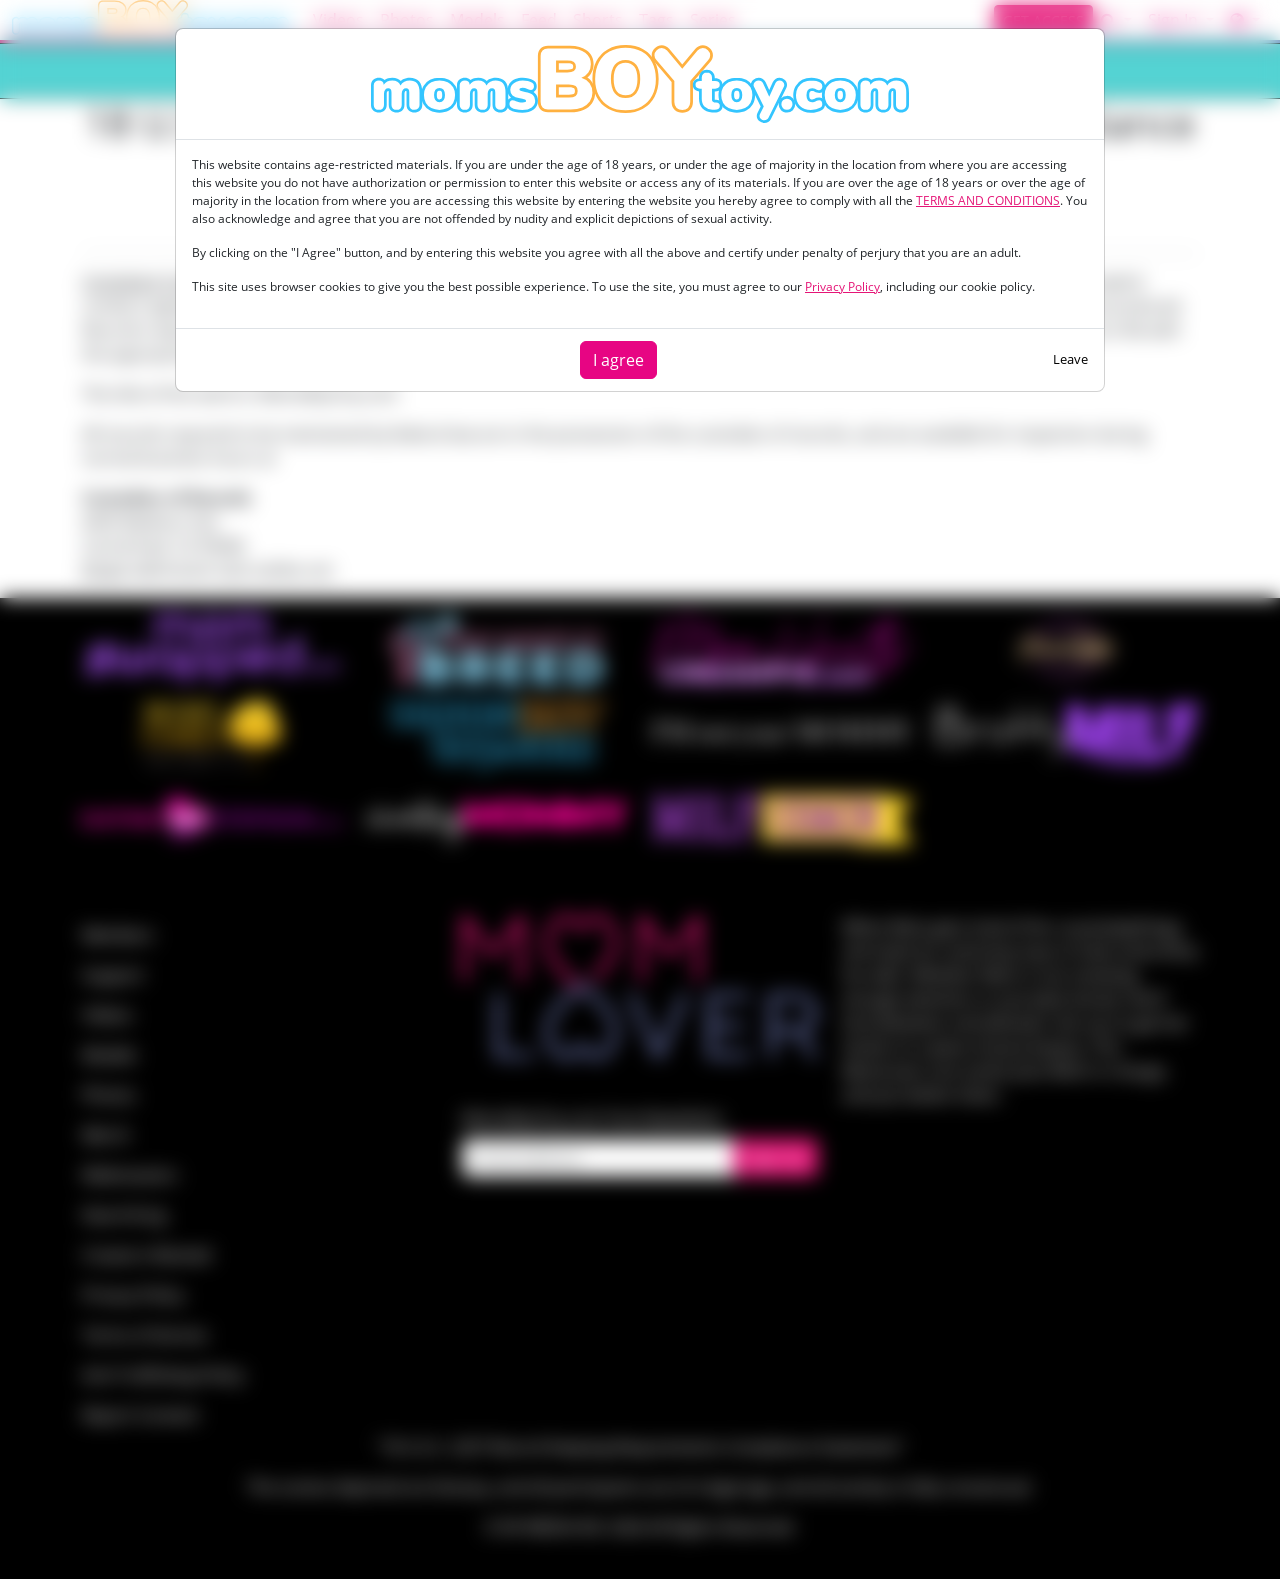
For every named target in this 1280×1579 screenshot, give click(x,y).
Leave (1070, 359)
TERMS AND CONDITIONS (988, 200)
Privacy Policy (842, 286)
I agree (618, 360)
